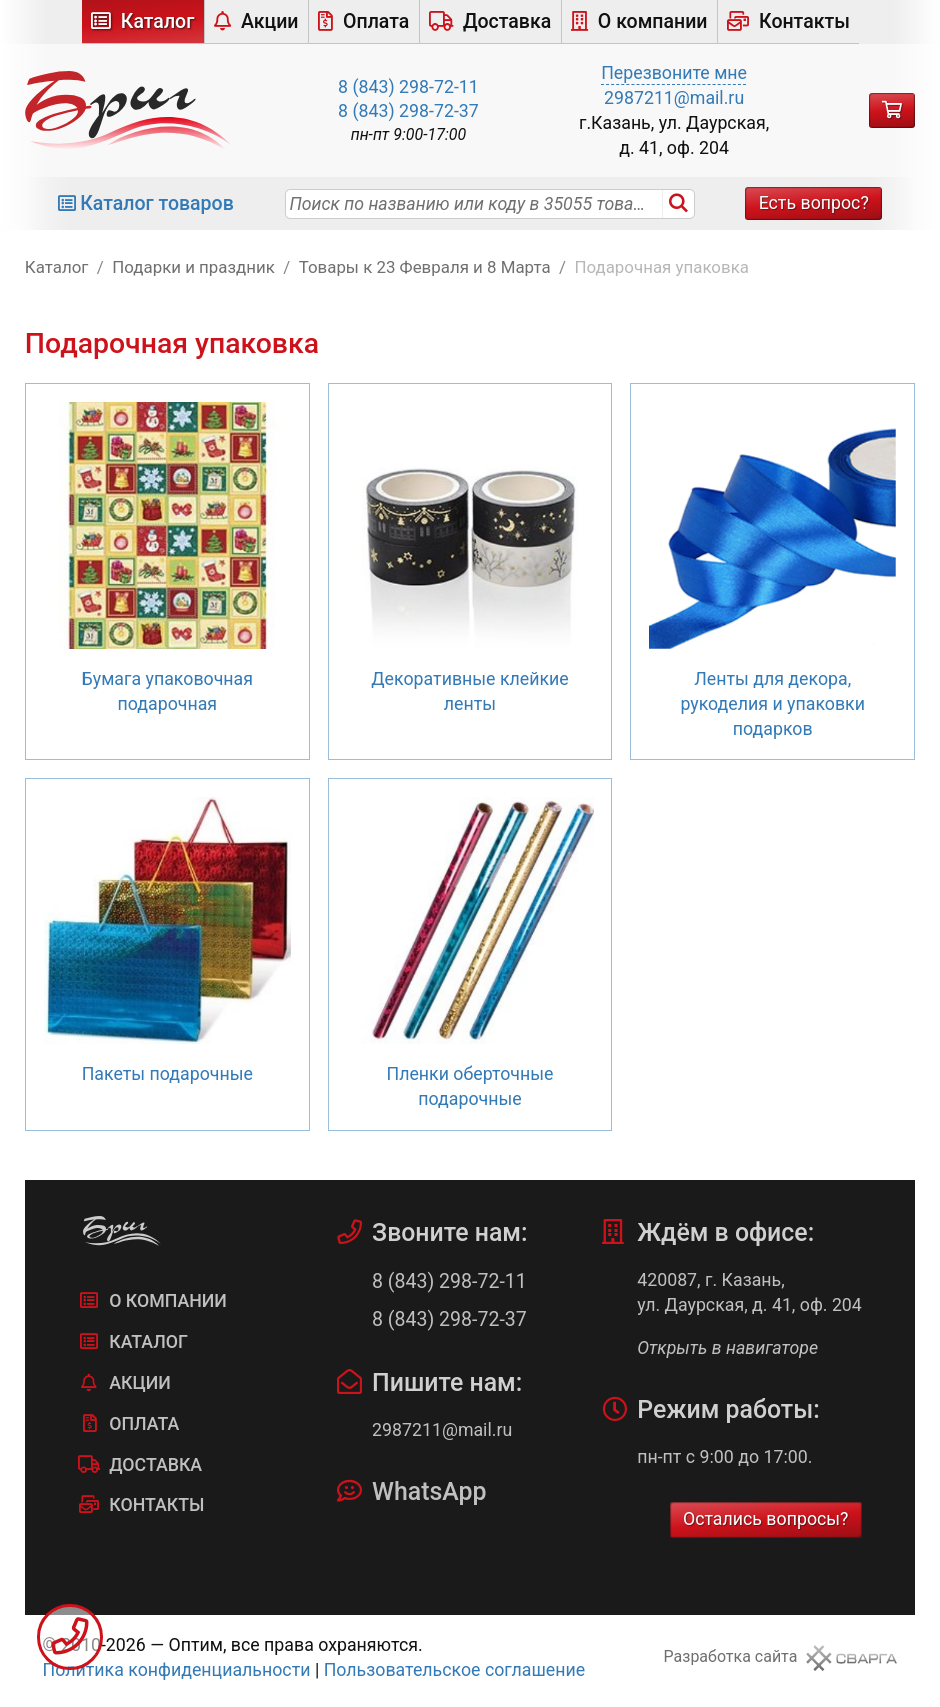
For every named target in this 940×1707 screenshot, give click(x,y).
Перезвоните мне (674, 73)
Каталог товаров (157, 203)
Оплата (376, 21)
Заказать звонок (70, 1637)
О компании (653, 21)
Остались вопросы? (766, 1519)
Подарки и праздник (193, 267)
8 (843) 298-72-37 (408, 111)
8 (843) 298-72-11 (408, 87)
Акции (270, 21)
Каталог (158, 21)
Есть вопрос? (814, 203)
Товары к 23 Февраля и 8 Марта (425, 267)
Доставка (507, 21)
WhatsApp (429, 1491)
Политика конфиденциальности (177, 1670)
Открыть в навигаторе (727, 1348)
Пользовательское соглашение (454, 1670)
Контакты (804, 21)
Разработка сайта (731, 1656)
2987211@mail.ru (674, 98)
